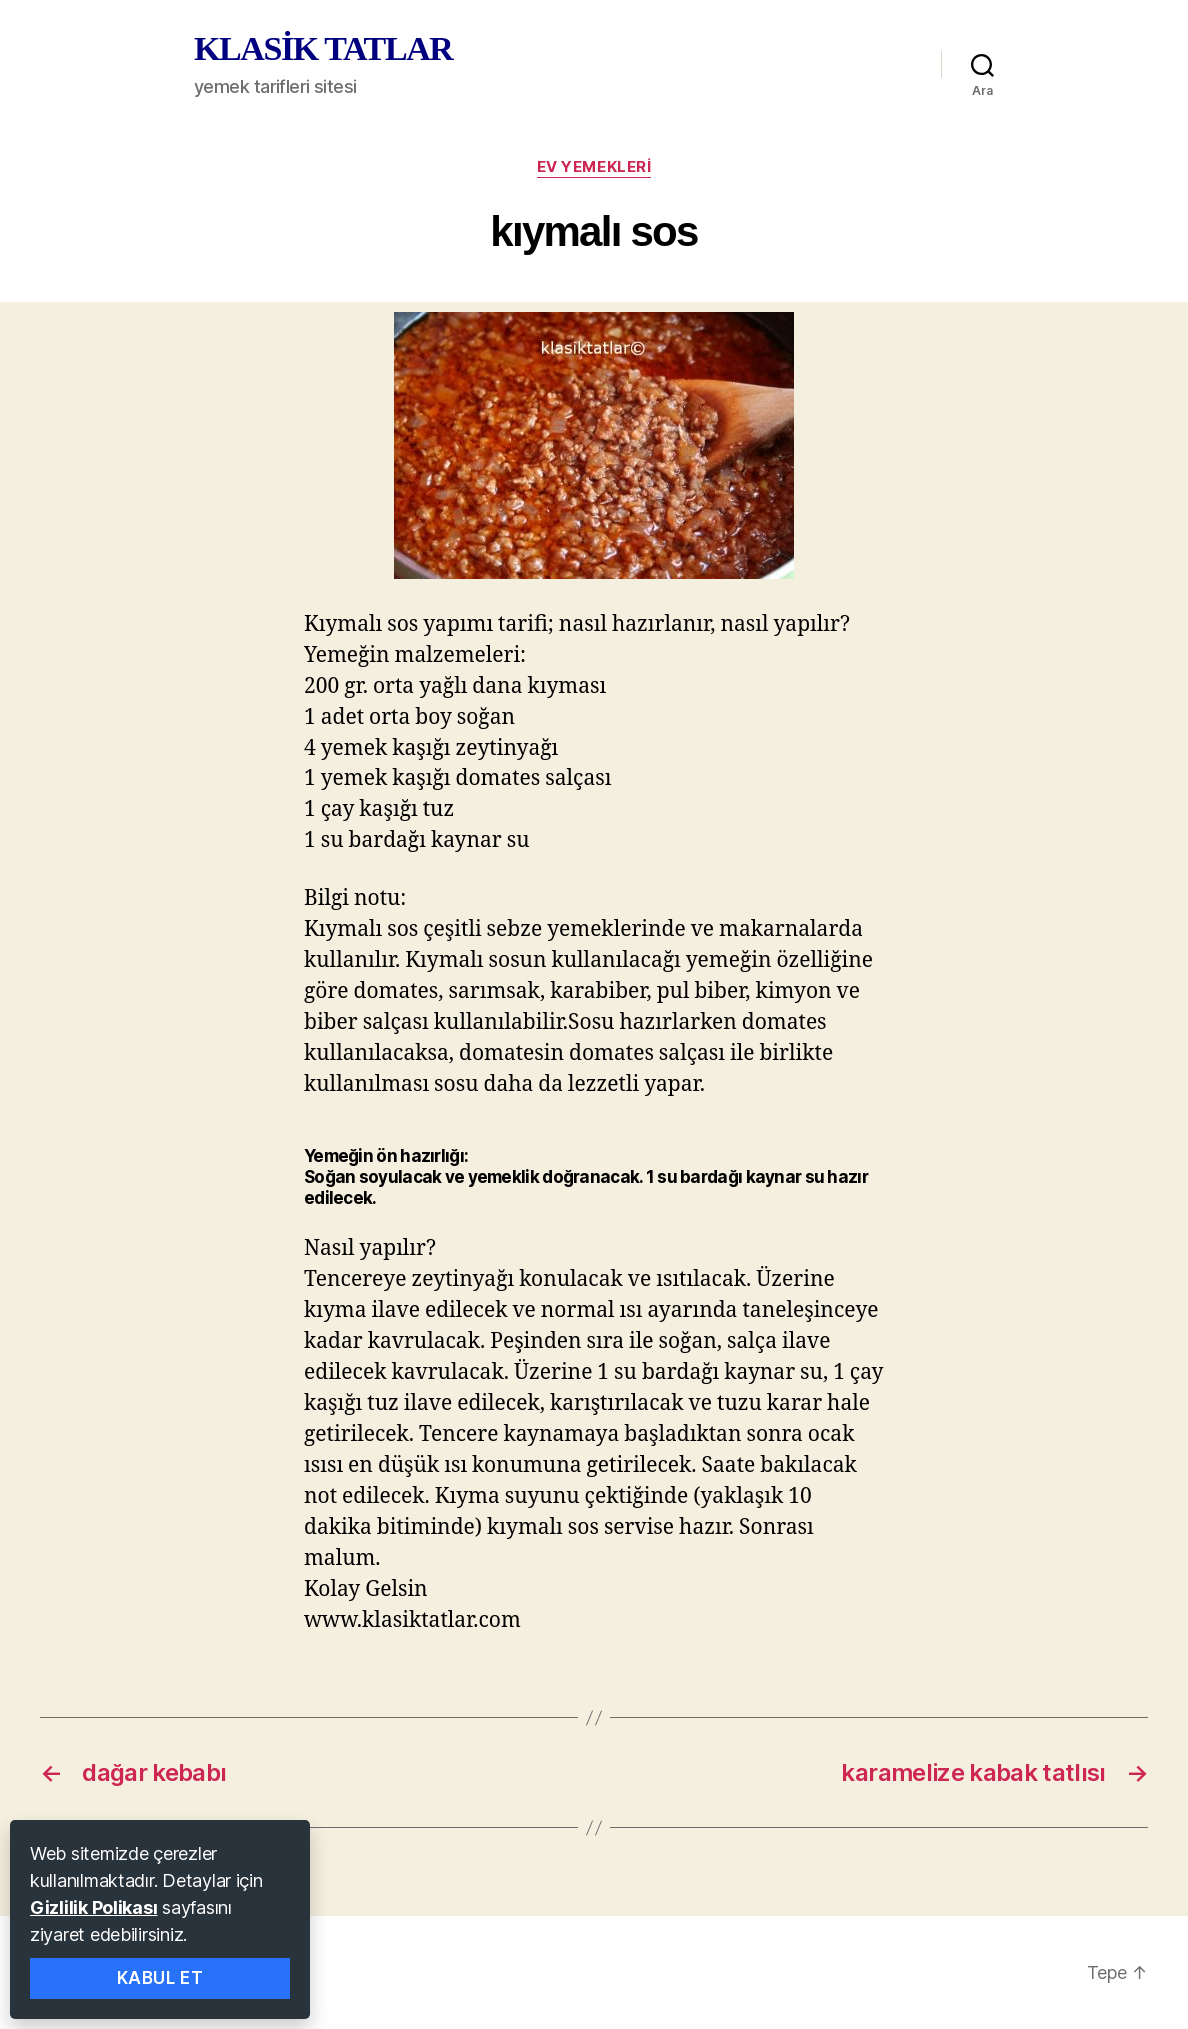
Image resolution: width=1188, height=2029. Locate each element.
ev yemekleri (594, 167)
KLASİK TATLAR (323, 49)
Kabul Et (160, 1978)
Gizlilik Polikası (93, 1907)
